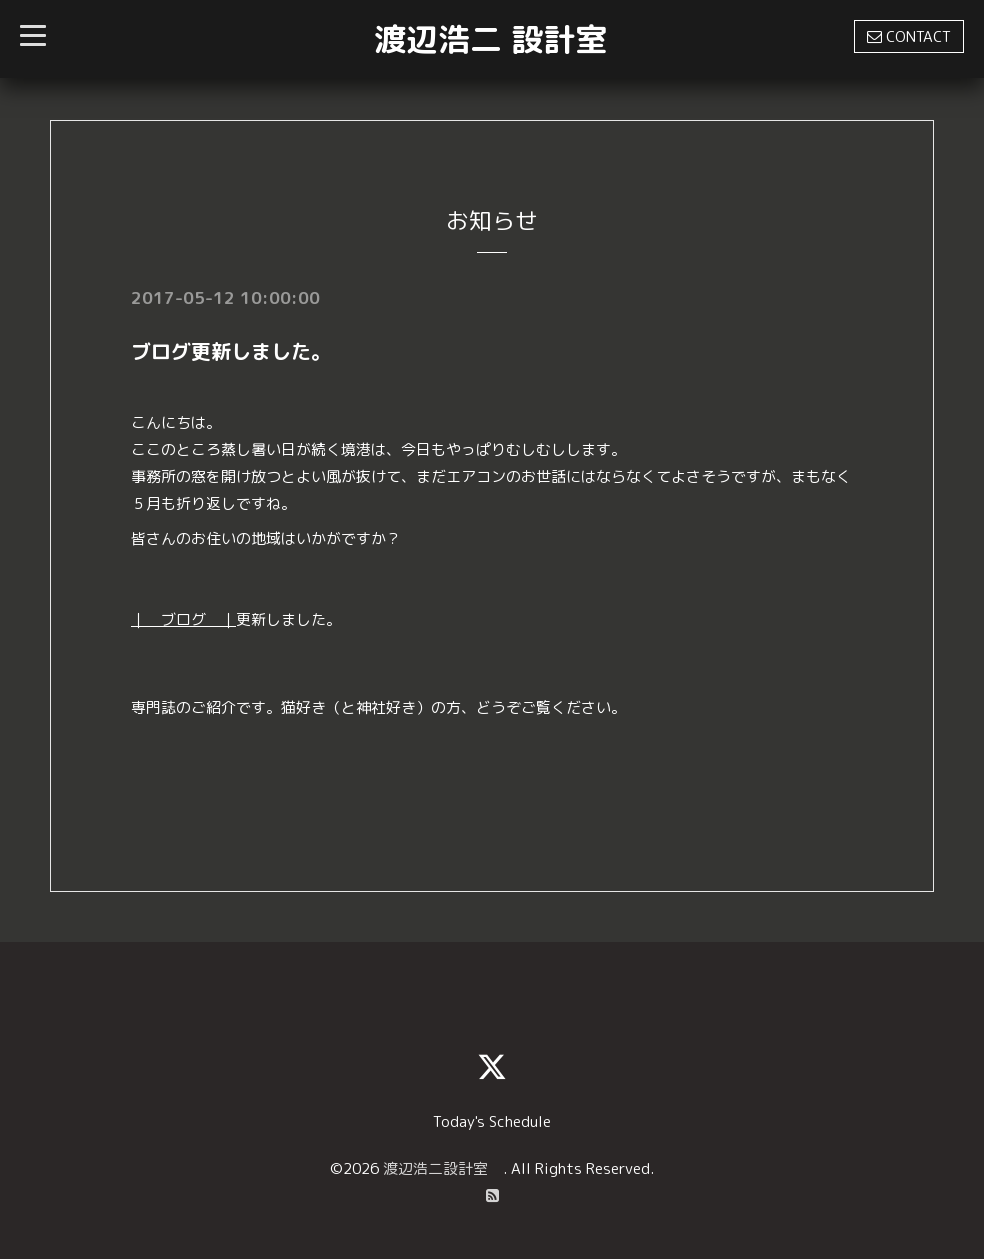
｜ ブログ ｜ (183, 619)
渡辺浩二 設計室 (490, 39)
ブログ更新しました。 (231, 351)
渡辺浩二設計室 (443, 1168)
